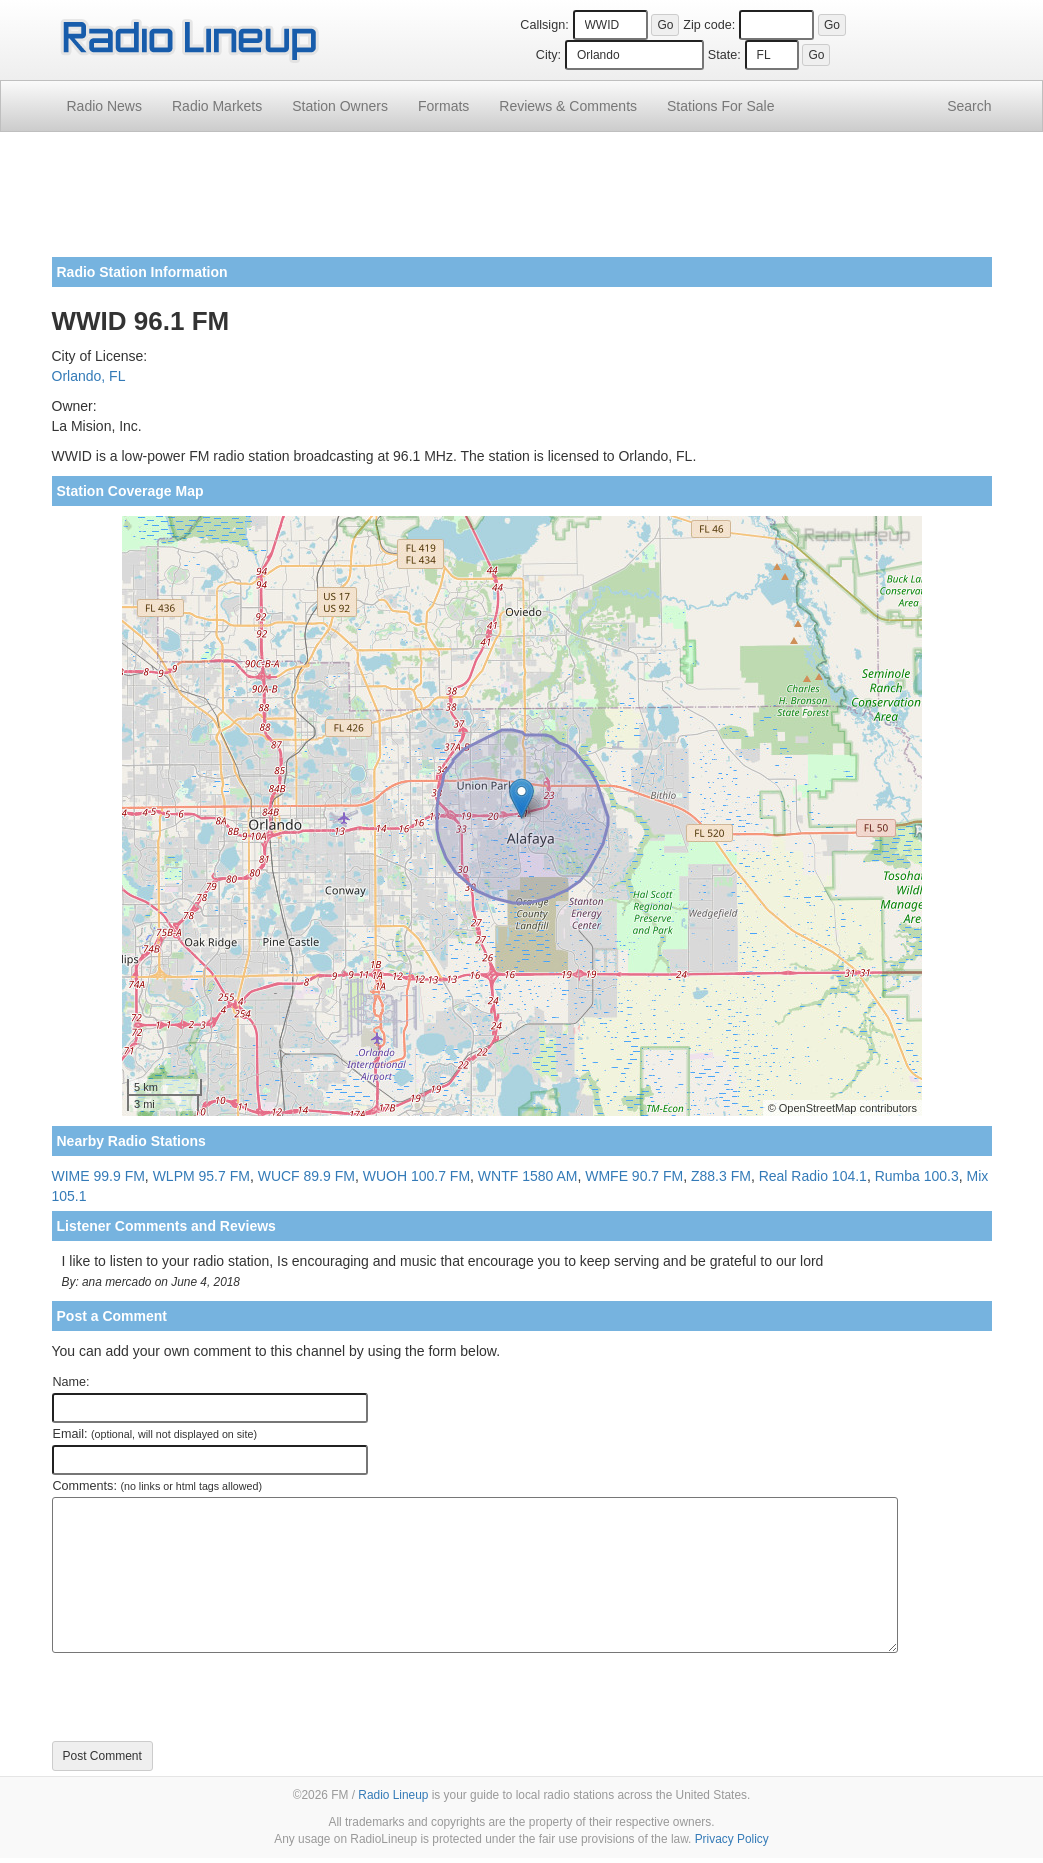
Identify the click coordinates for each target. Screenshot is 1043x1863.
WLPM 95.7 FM (201, 1176)
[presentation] (204, 1697)
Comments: (157, 1486)
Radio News (104, 106)
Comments (568, 106)
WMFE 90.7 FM (634, 1176)
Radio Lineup (393, 1795)
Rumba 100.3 (917, 1176)
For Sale (720, 106)
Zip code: (709, 25)
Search (969, 106)
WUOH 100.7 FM (416, 1176)
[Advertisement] (522, 202)
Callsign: (544, 25)
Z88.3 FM (721, 1176)
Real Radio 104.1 (813, 1176)
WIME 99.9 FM (98, 1176)
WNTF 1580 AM (528, 1176)
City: (548, 55)
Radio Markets (217, 106)
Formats (443, 106)
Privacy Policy (732, 1839)
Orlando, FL (89, 376)
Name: (71, 1382)
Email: (155, 1434)
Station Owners (340, 106)
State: (724, 55)
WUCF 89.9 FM (306, 1176)
